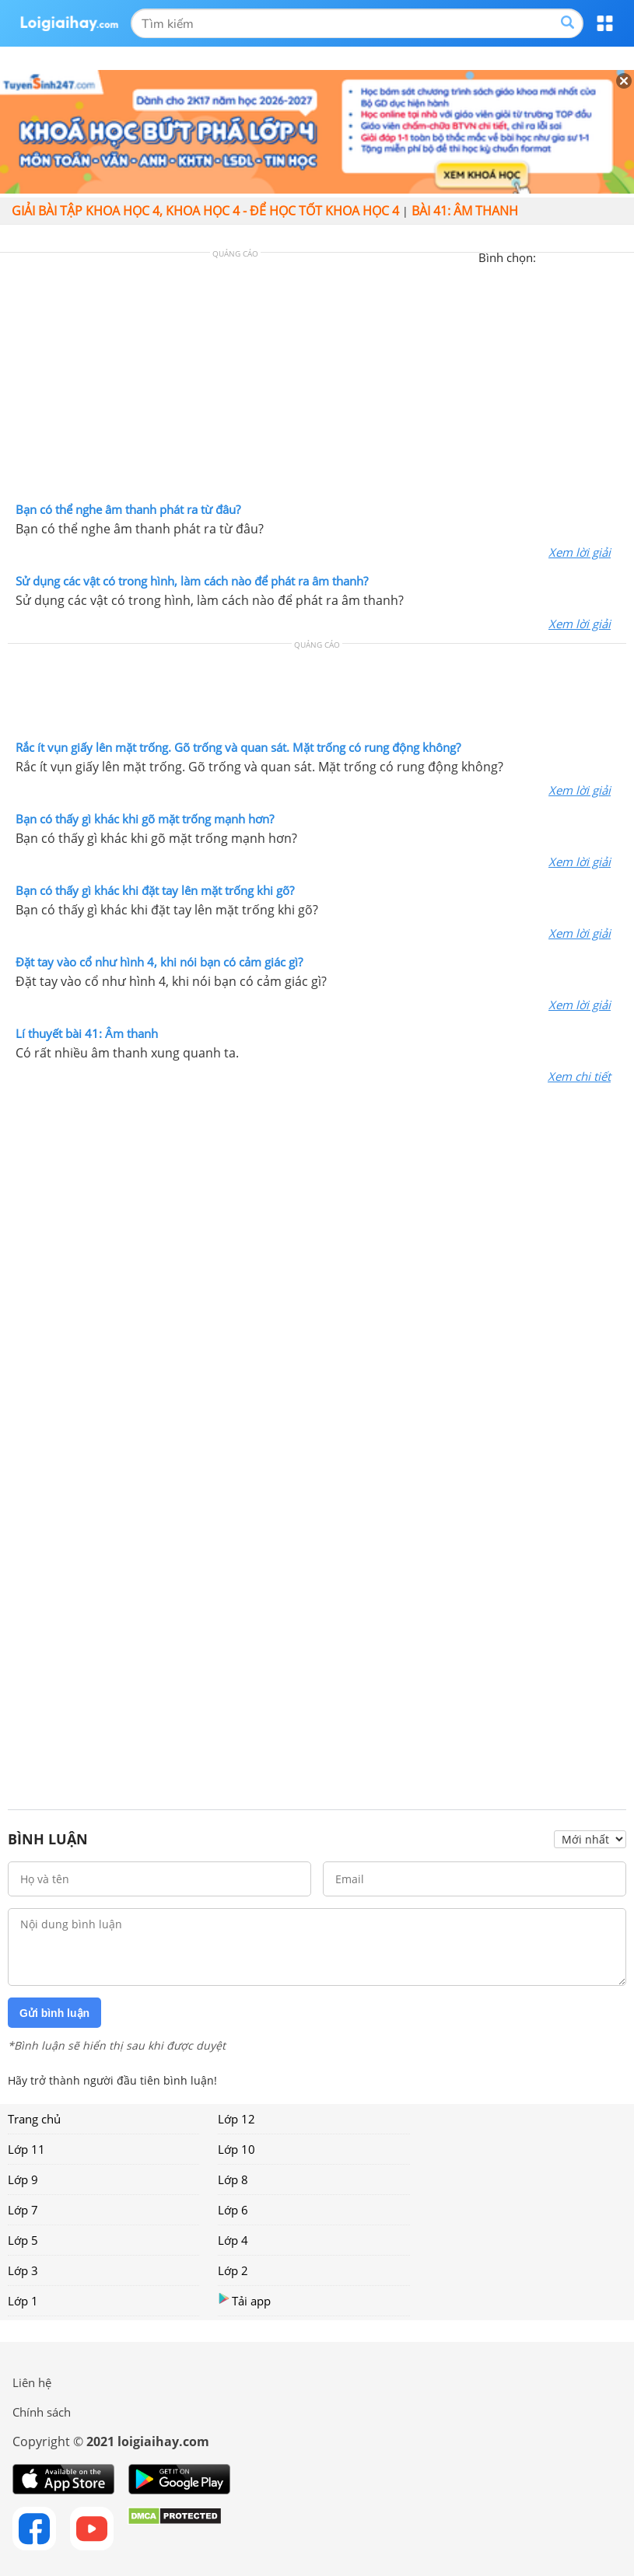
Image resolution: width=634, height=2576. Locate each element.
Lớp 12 (236, 2119)
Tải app (244, 2300)
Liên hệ (31, 2382)
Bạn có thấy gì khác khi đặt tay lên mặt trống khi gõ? (155, 890)
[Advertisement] (317, 381)
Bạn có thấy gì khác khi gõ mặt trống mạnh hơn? (145, 819)
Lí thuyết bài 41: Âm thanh (87, 1033)
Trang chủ (34, 2119)
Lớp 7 (23, 2210)
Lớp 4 (233, 2240)
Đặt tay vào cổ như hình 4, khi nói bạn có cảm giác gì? (159, 962)
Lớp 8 (233, 2179)
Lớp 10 (236, 2149)
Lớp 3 (23, 2270)
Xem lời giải (579, 552)
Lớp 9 (23, 2179)
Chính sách (41, 2412)
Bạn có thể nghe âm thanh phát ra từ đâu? (128, 509)
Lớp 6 (233, 2210)
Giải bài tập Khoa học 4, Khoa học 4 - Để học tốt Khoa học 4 (205, 210)
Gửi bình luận (54, 2013)
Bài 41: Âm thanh (465, 210)
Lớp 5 (23, 2240)
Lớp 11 (26, 2149)
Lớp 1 (23, 2301)
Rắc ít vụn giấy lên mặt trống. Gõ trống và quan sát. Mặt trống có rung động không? (238, 747)
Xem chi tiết (579, 1076)
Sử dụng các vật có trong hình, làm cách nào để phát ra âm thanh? (192, 581)
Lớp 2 (233, 2270)
